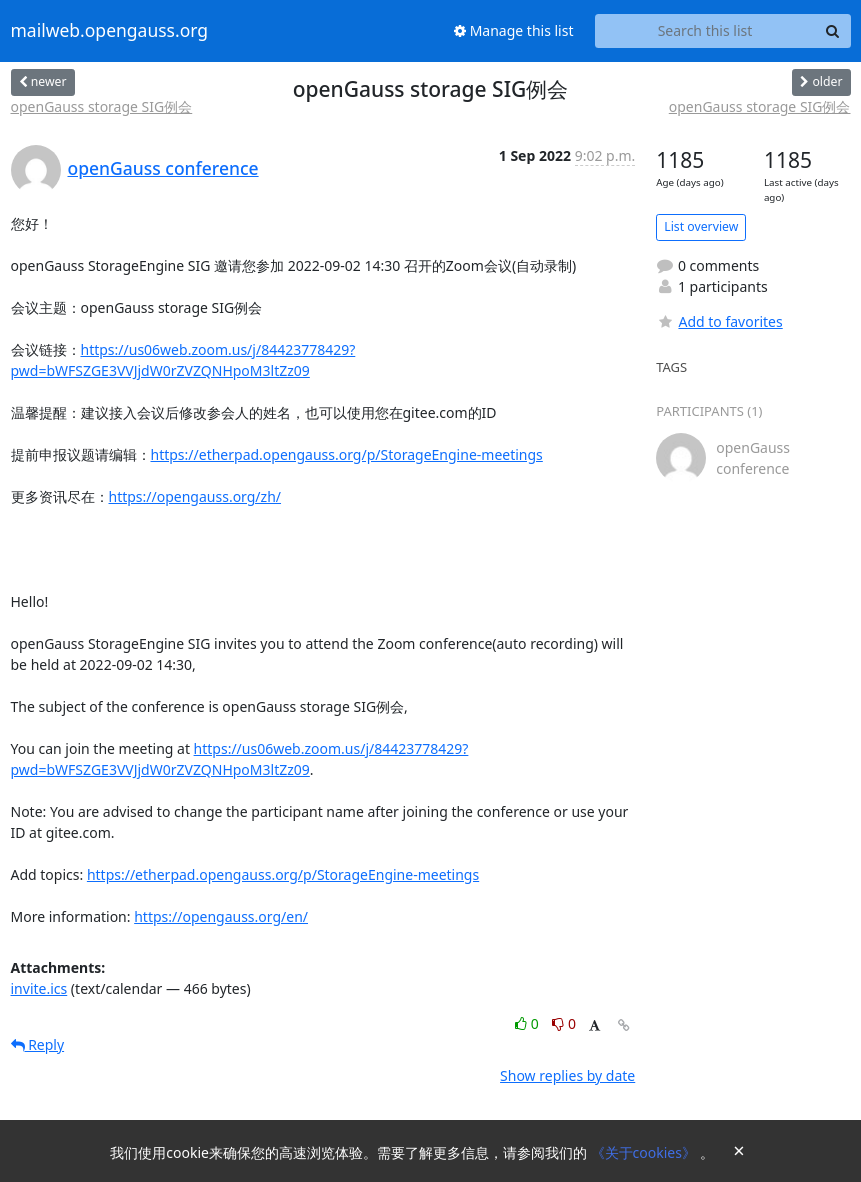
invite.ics (39, 988)
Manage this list (514, 30)
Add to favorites (719, 321)
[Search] (833, 31)
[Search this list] (705, 31)
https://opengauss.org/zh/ (195, 496)
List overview (701, 226)
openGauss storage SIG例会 (102, 106)
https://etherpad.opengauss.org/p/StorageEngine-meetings (347, 454)
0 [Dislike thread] (564, 1023)
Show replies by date (567, 1075)
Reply (38, 1044)
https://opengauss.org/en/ (221, 916)
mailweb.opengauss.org (110, 31)
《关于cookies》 (645, 1152)
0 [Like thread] (528, 1023)
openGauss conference (163, 168)
